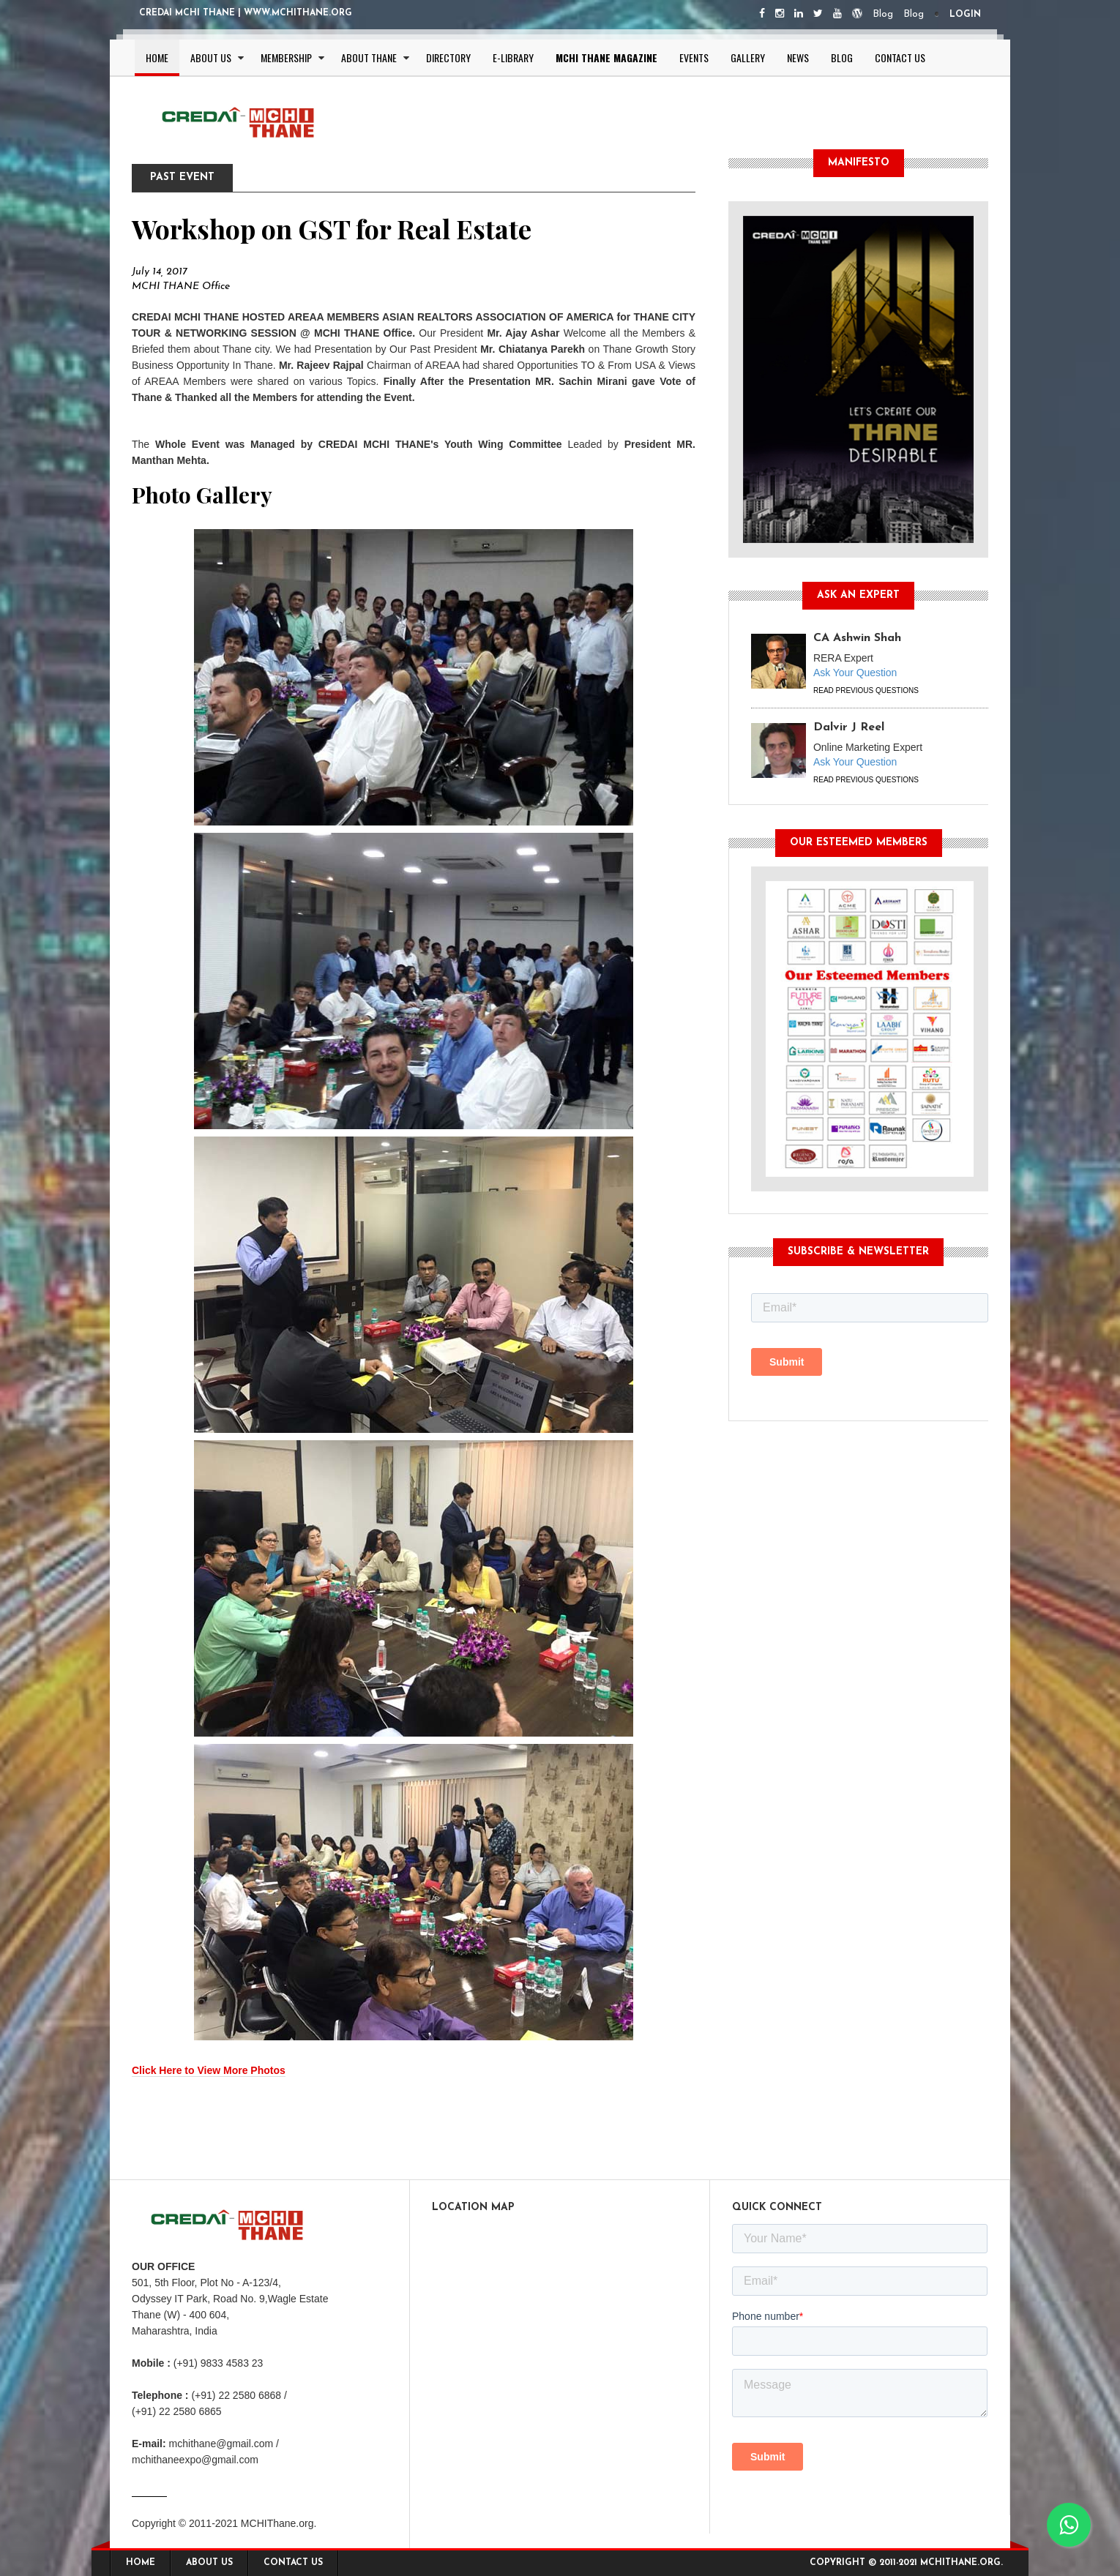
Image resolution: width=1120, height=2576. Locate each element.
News (798, 57)
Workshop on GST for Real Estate (331, 228)
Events (694, 57)
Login (965, 14)
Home (157, 57)
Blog (883, 14)
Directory (448, 57)
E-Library (513, 57)
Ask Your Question (855, 672)
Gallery (748, 57)
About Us (210, 57)
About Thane (369, 57)
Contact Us (900, 57)
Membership (286, 57)
